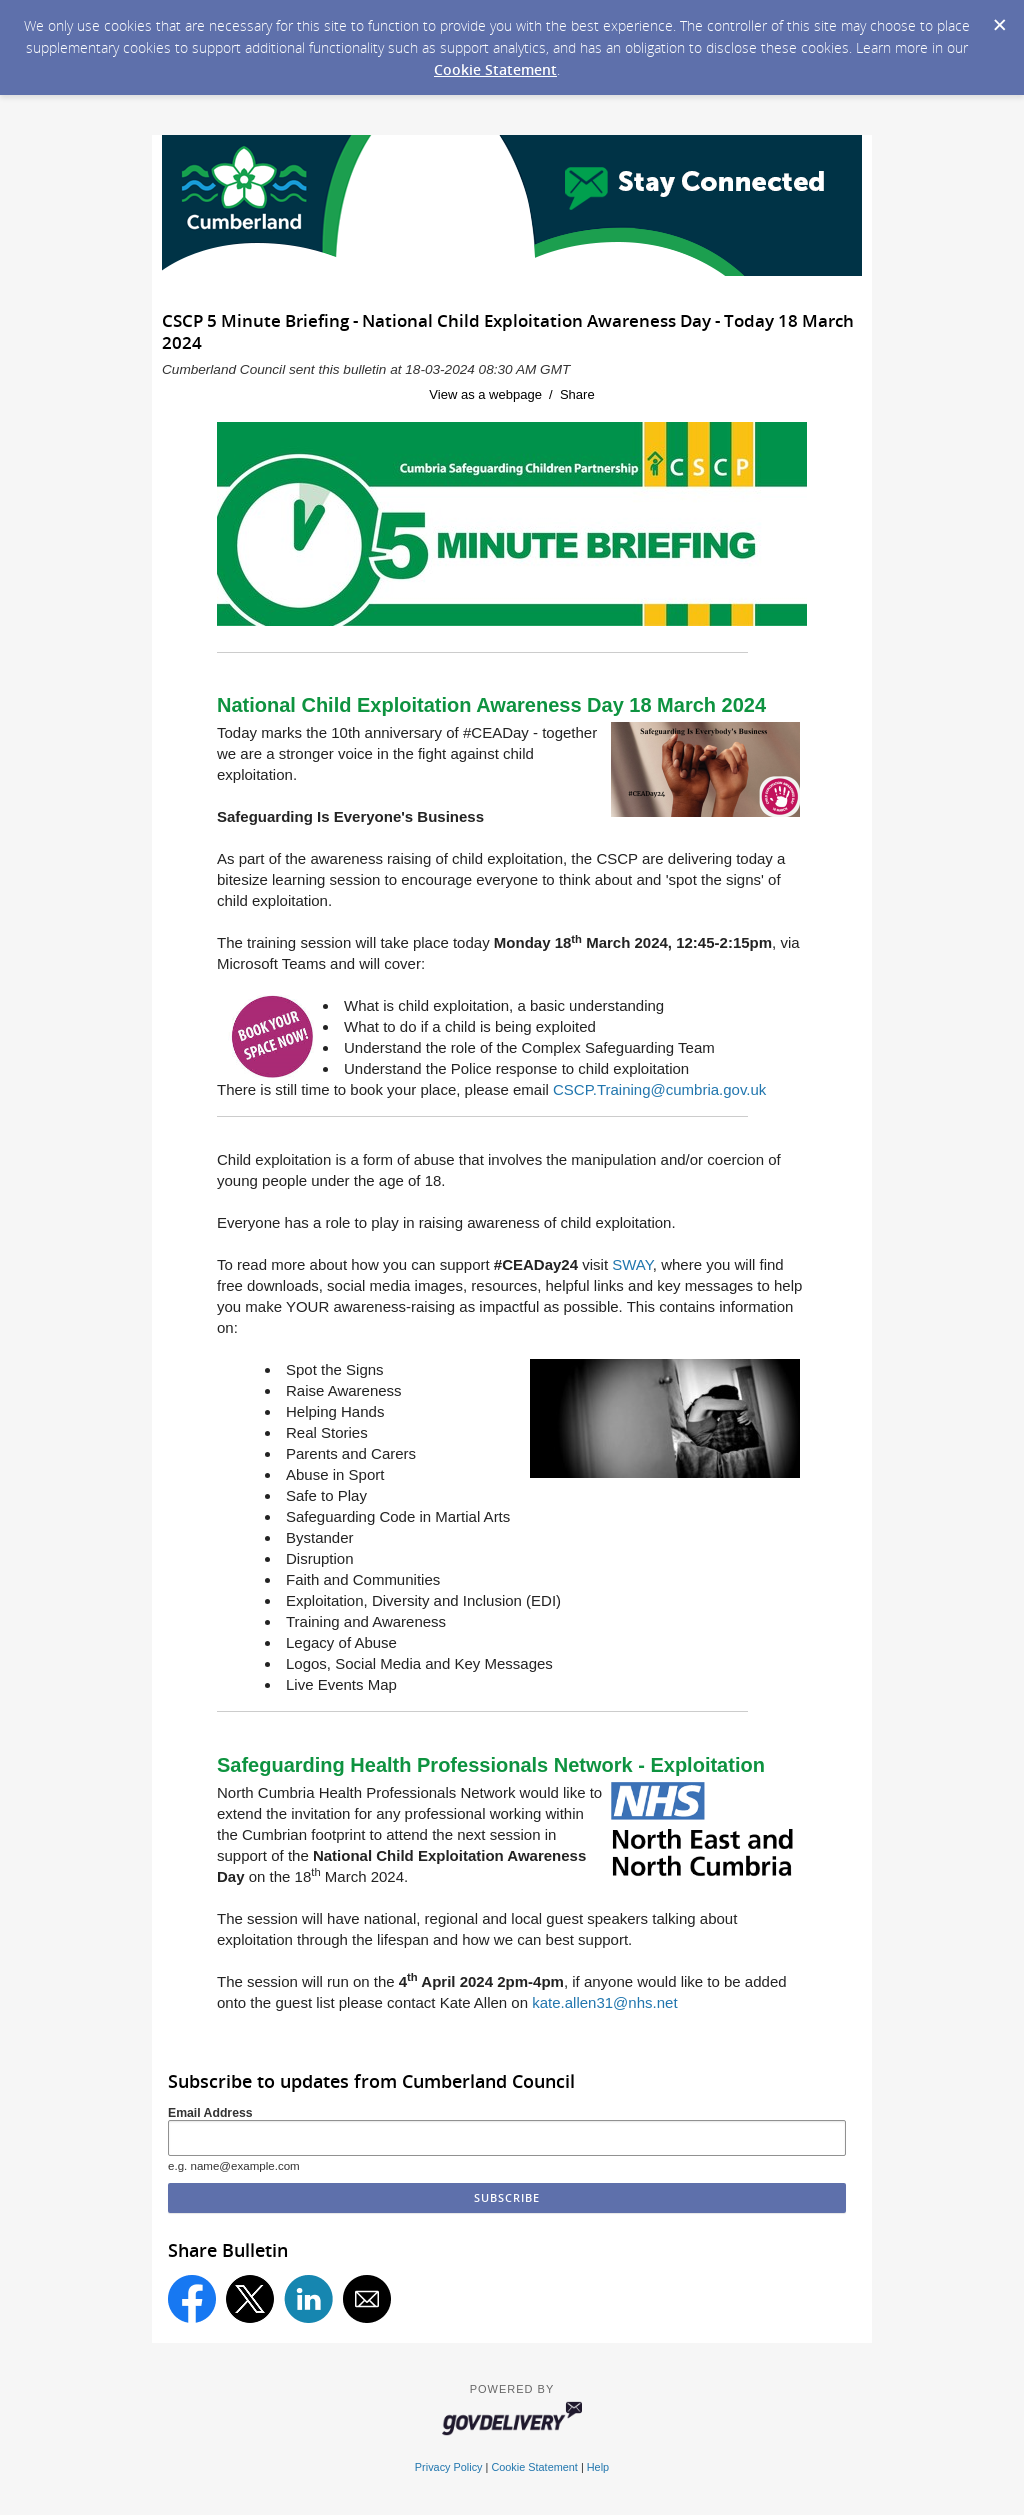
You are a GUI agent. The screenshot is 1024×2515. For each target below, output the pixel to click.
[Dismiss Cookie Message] (999, 19)
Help (598, 2467)
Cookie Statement (495, 69)
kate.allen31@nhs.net (604, 2002)
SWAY (632, 1264)
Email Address (210, 2113)
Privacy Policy (449, 2467)
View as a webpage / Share (511, 394)
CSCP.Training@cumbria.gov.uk (659, 1089)
